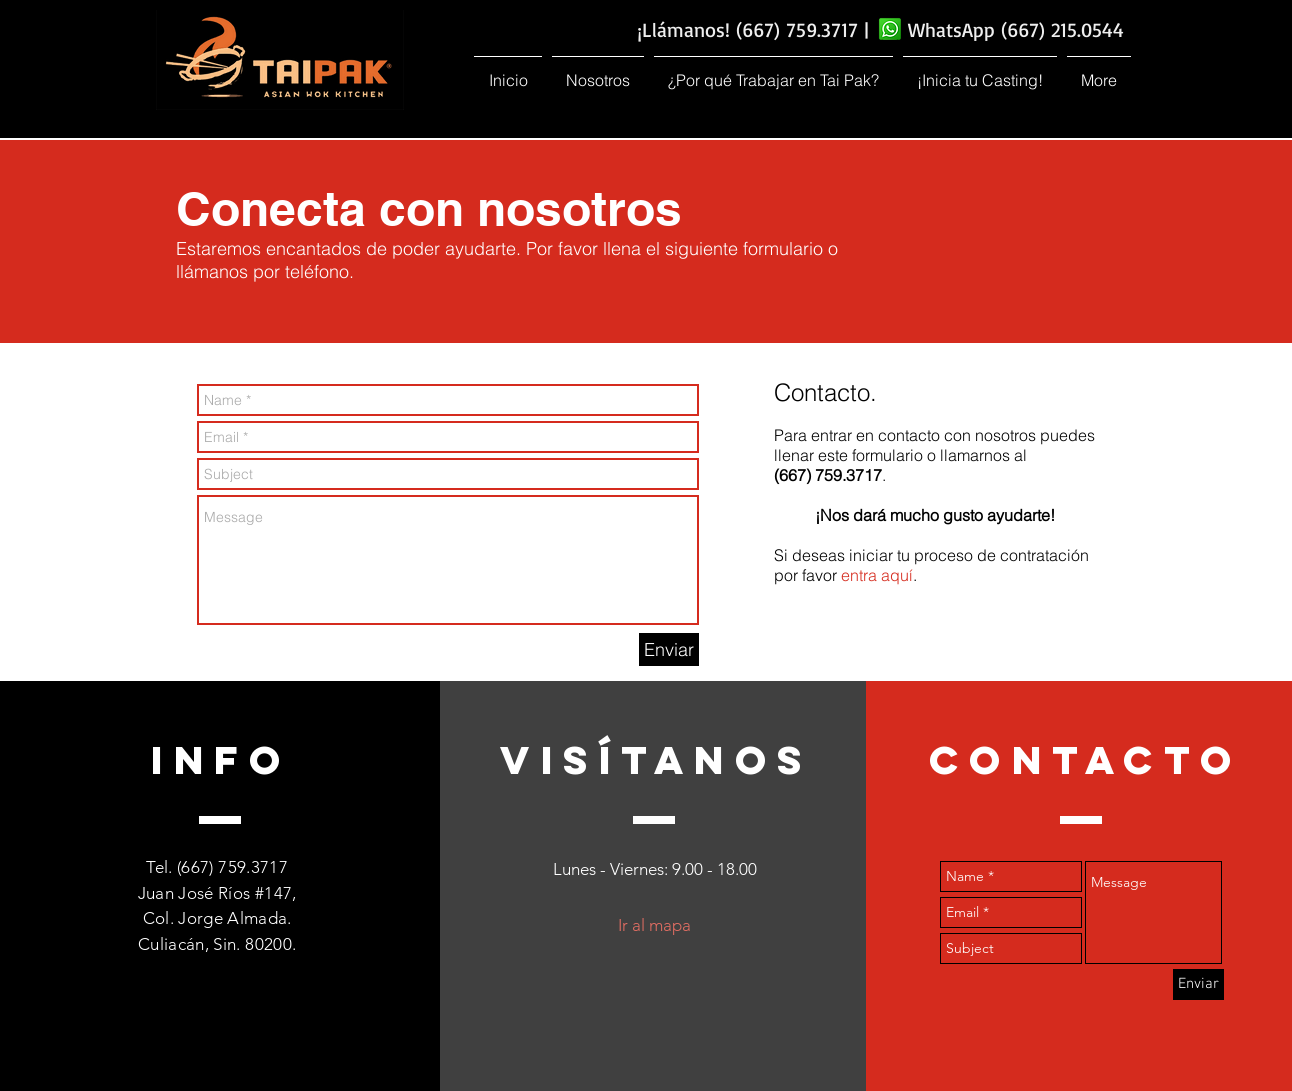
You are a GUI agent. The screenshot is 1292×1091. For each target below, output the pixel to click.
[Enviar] (669, 649)
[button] (598, 71)
